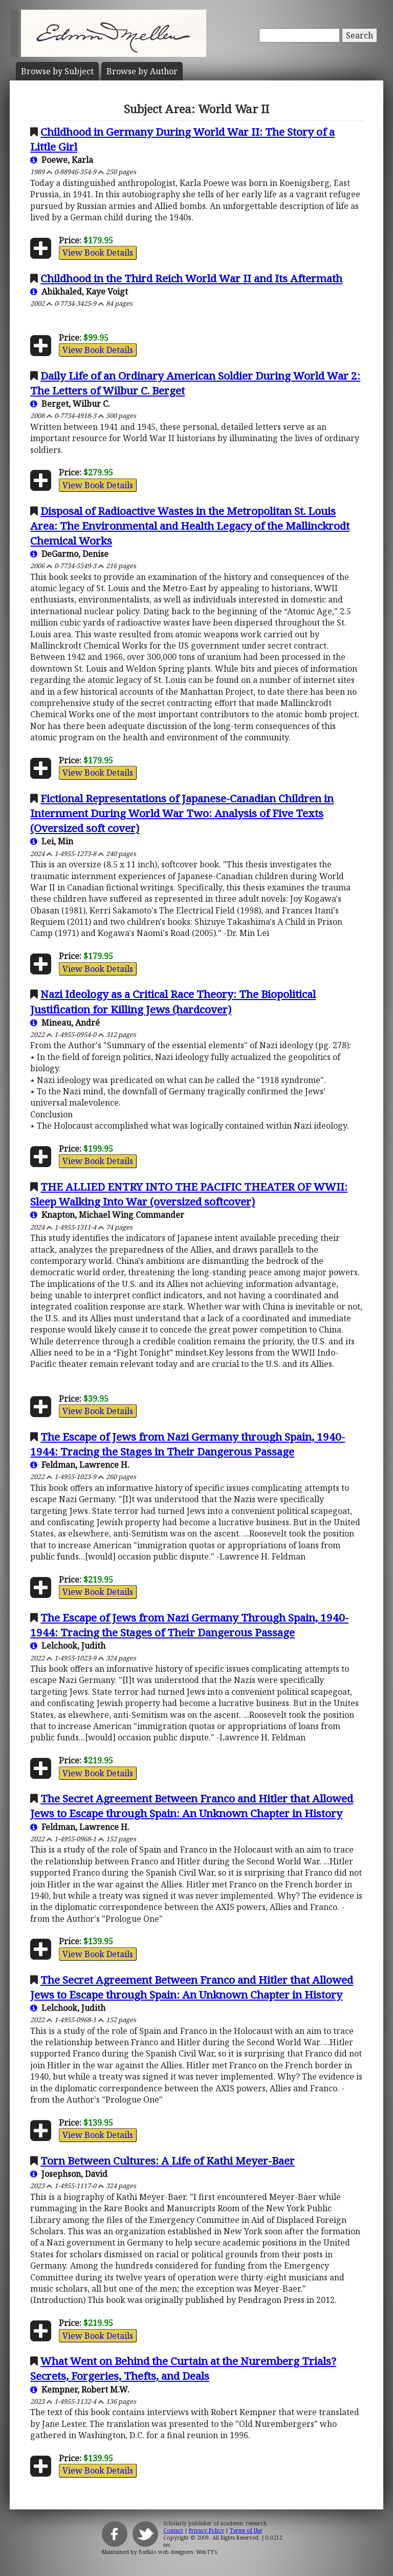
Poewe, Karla (61, 159)
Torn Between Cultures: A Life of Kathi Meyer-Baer (167, 2160)
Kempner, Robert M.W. (79, 2389)
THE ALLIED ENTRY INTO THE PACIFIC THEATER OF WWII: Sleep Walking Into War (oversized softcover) (188, 1194)
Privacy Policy (206, 2530)
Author (142, 71)
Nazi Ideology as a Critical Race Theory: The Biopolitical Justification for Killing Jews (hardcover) (173, 1001)
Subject (57, 71)
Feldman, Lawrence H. (79, 1464)
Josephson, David (68, 2173)
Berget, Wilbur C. (70, 403)
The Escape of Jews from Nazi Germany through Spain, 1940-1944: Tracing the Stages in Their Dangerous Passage (187, 1444)
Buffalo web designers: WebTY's (178, 2552)
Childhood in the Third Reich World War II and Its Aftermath (191, 278)
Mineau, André (65, 1022)
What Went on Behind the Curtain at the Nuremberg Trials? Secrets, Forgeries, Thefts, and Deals (183, 2368)
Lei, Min (51, 841)
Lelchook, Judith (67, 1645)
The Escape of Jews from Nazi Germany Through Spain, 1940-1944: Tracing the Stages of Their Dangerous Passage (189, 1624)
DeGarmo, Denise (69, 553)
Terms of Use (246, 2530)
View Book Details (97, 252)
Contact (173, 2530)
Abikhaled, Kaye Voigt (79, 291)
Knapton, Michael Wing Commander (107, 1214)
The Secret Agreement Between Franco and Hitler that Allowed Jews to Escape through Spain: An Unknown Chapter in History (191, 1805)
